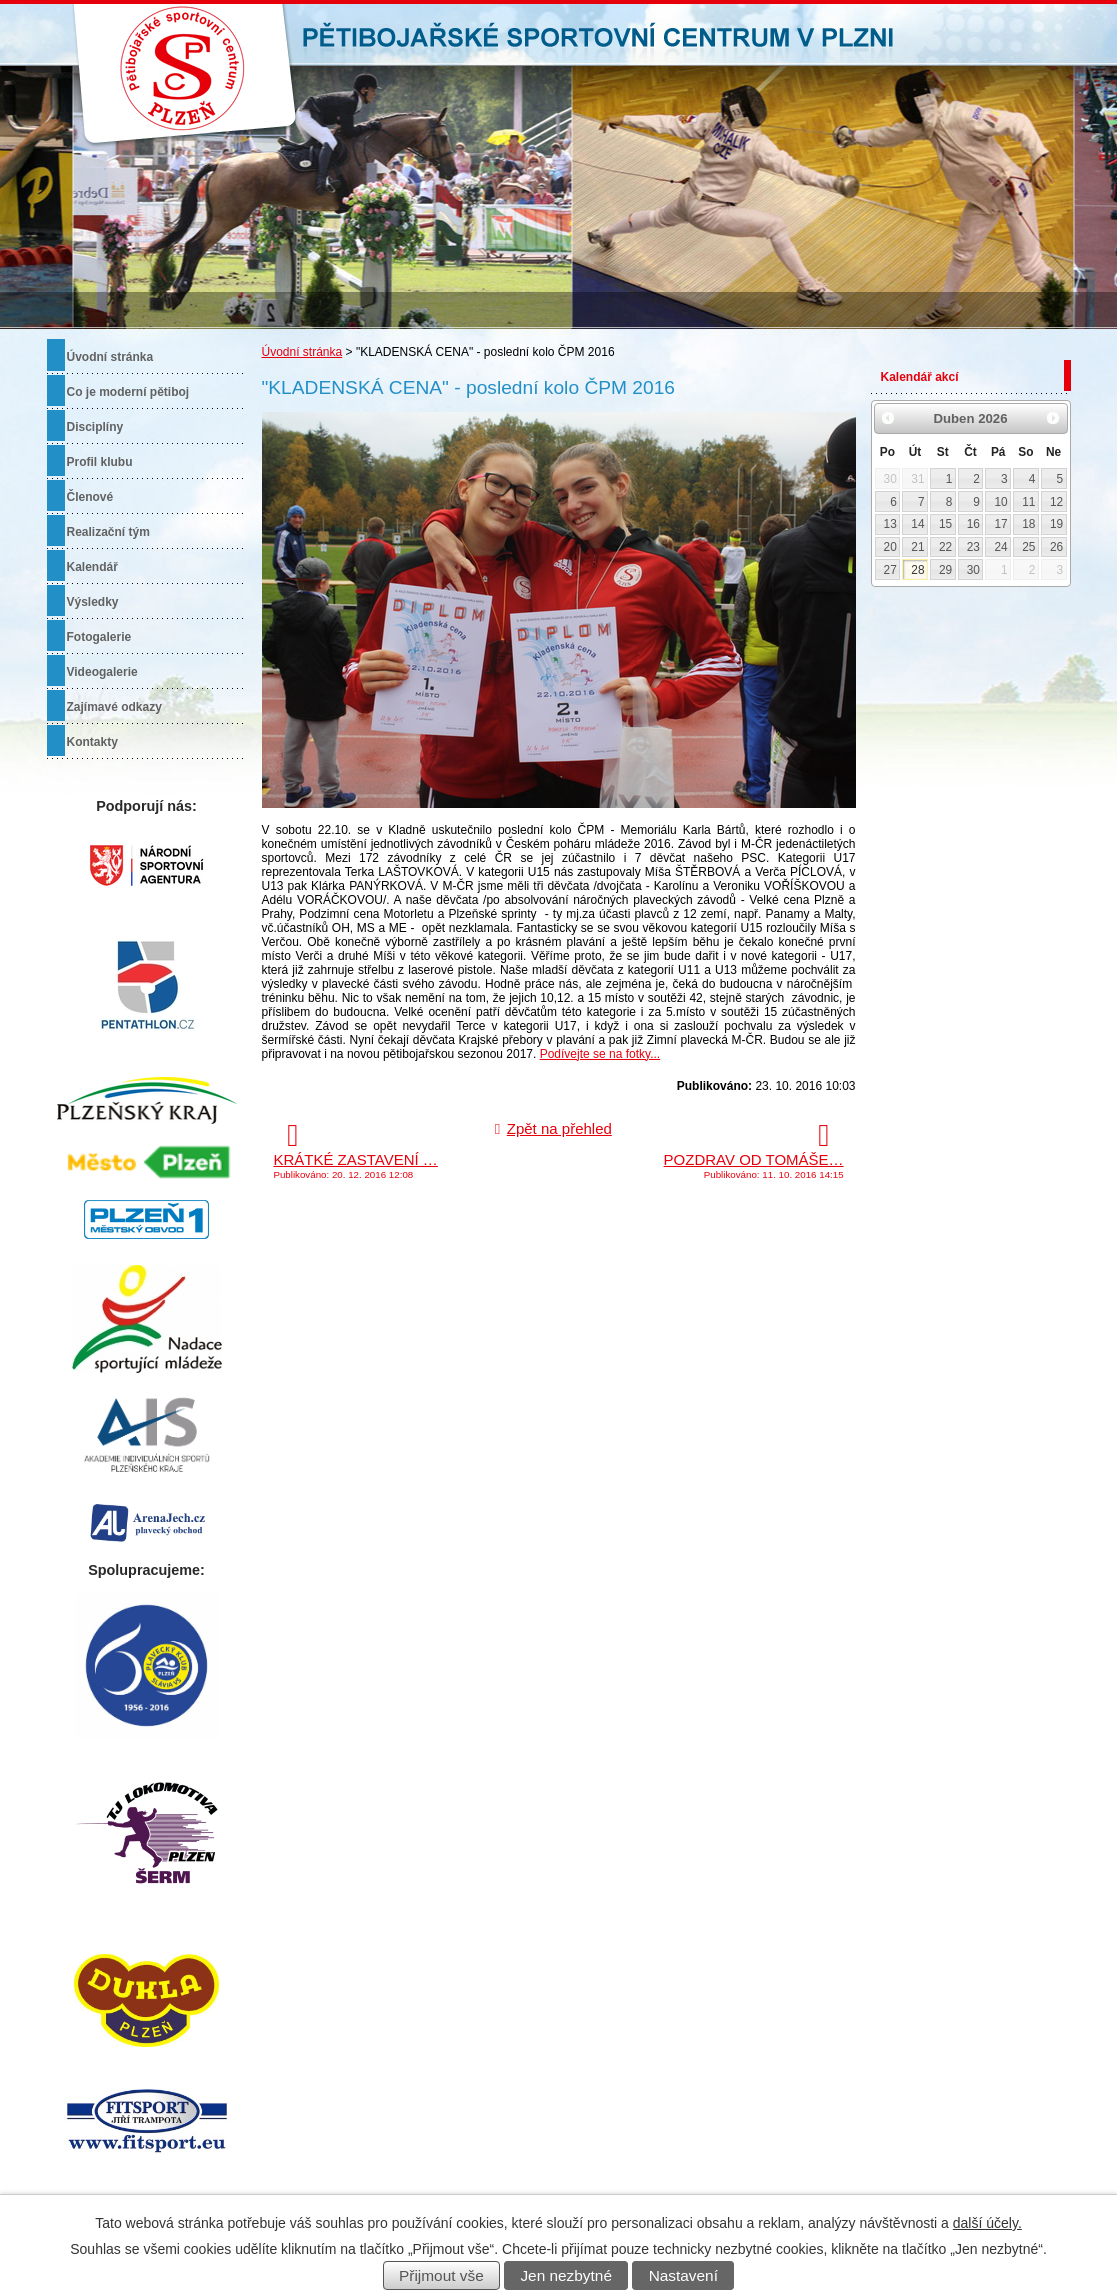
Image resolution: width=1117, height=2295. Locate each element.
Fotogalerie (99, 637)
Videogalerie (102, 672)
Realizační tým (108, 532)
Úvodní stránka (302, 352)
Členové (90, 497)
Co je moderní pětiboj (128, 392)
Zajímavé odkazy (114, 707)
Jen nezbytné (566, 2275)
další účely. (987, 2223)
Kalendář (92, 567)
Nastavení (683, 2275)
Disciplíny (95, 427)
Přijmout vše (441, 2275)
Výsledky (93, 602)
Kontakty (92, 742)
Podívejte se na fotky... (600, 1054)
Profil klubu (100, 462)
